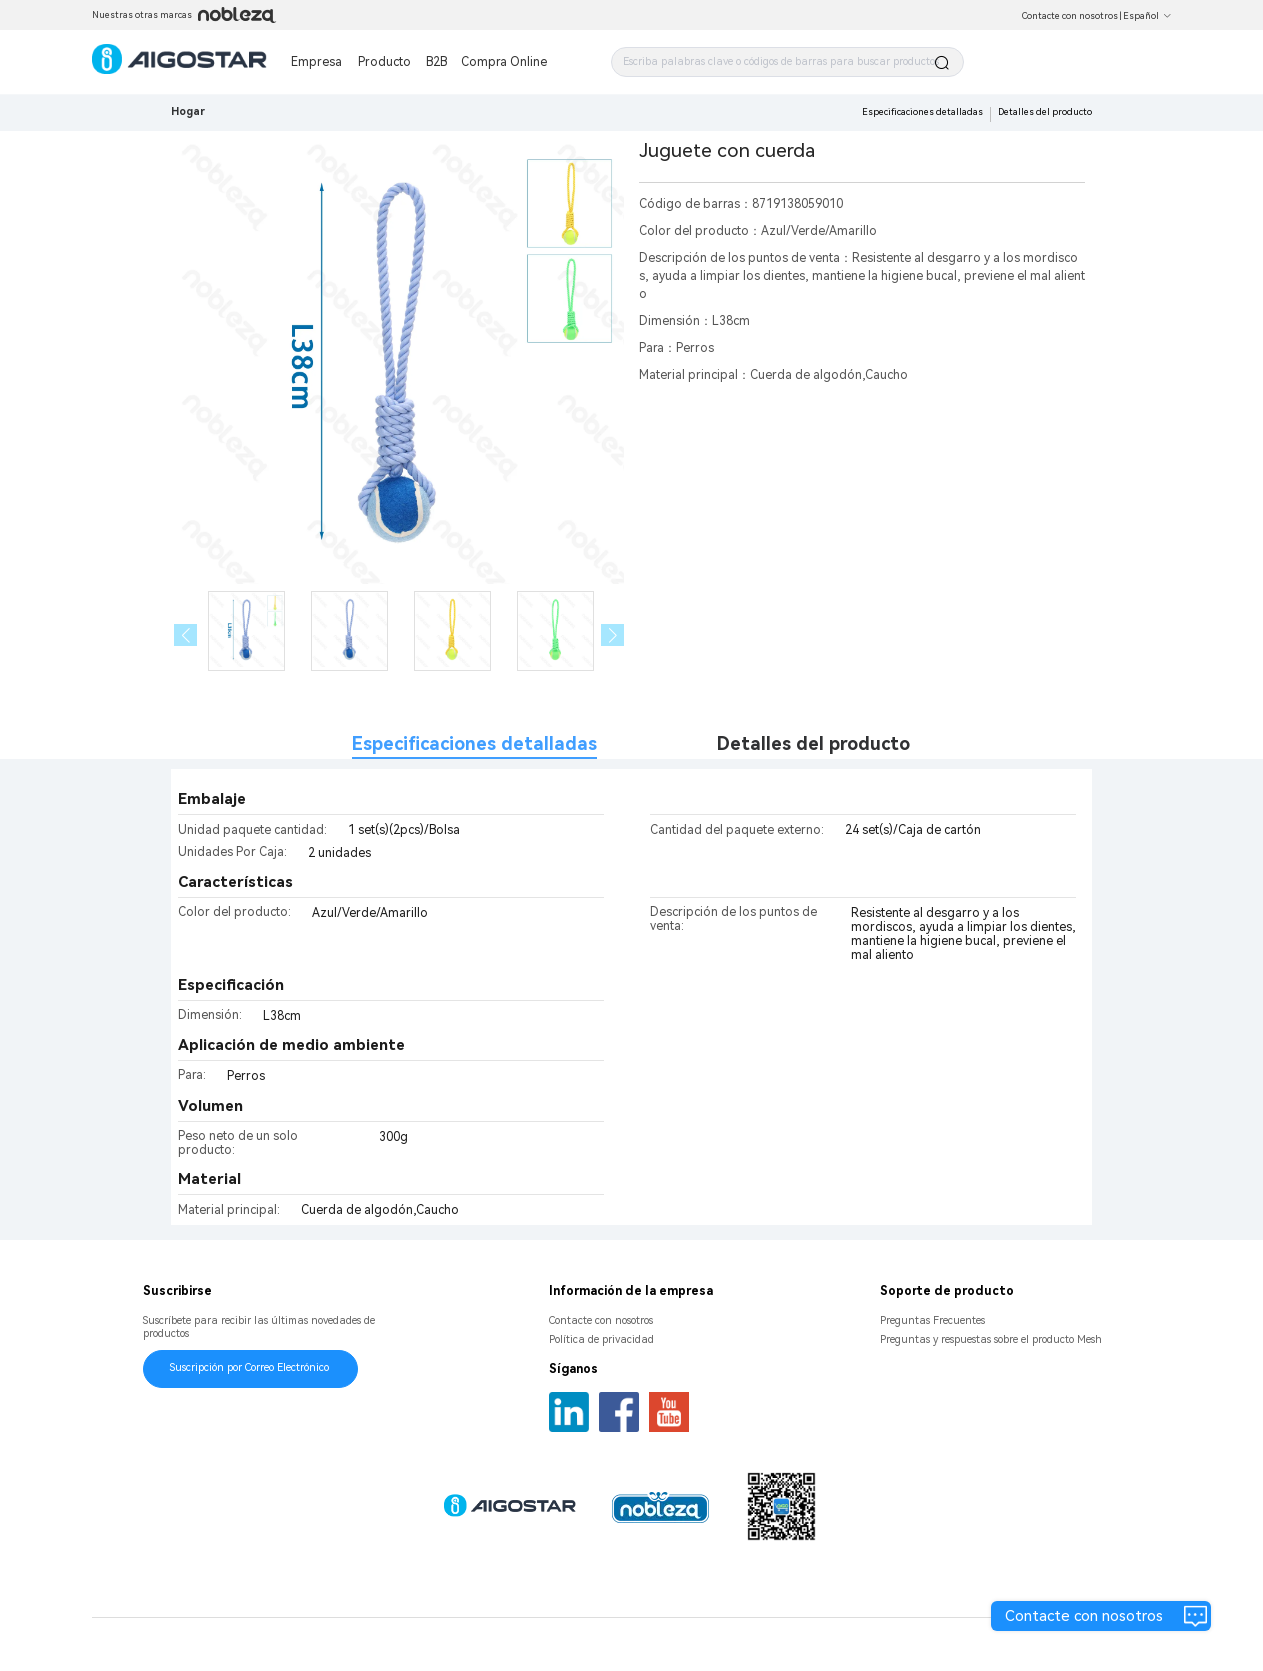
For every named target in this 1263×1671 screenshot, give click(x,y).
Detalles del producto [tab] (813, 743)
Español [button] (1147, 16)
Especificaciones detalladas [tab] (474, 743)
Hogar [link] (188, 111)
